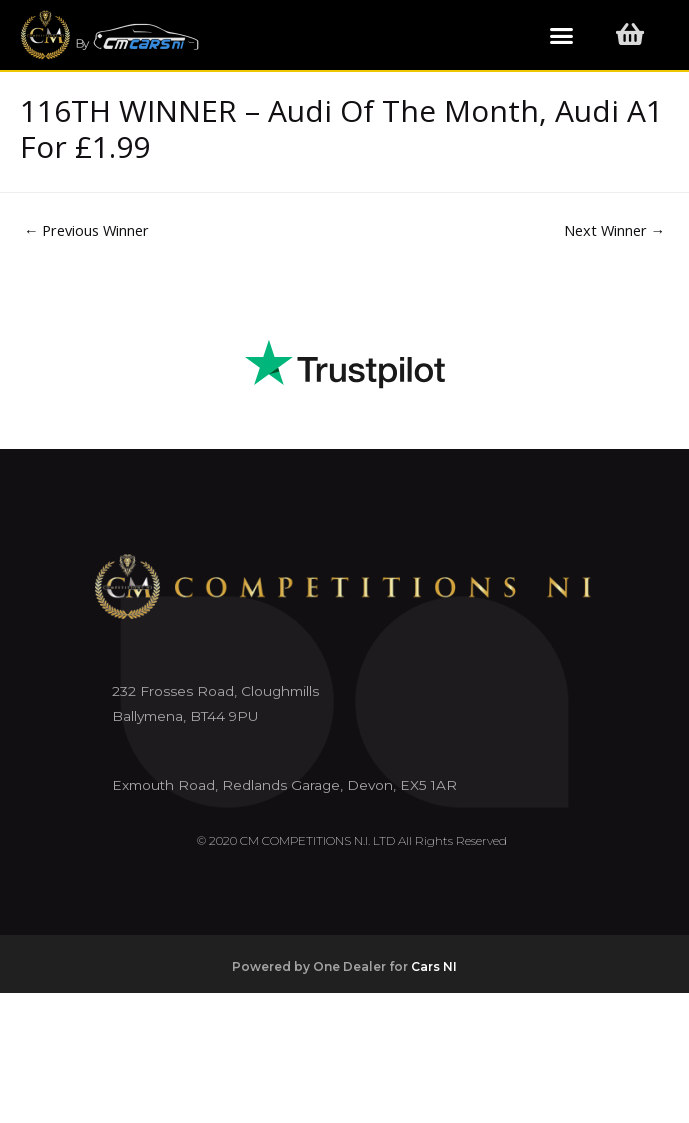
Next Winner (615, 230)
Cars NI (434, 966)
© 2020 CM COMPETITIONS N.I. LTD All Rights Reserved (352, 840)
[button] (562, 35)
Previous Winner (87, 230)
